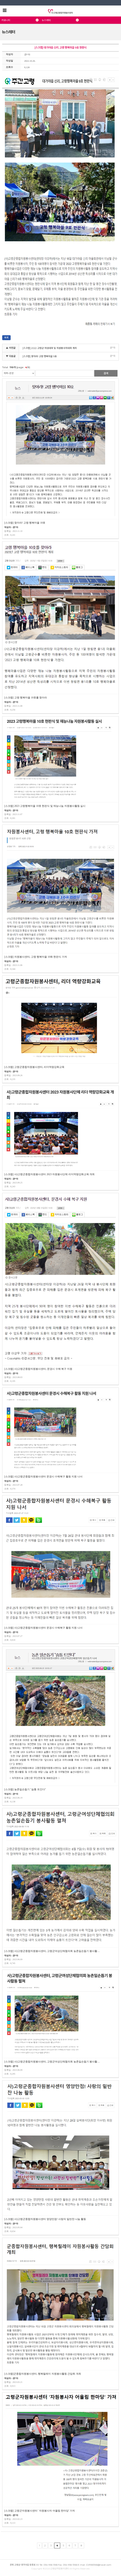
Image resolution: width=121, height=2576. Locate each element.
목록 (6, 337)
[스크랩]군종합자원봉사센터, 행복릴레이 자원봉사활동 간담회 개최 (42, 2373)
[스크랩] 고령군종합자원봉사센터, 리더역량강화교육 (34, 1067)
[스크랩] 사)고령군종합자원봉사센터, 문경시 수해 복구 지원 (38, 1369)
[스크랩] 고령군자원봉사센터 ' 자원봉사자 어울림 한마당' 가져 (39, 2510)
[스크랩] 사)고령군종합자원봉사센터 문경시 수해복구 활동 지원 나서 (43, 1476)
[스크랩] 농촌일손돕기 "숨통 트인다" (25, 1789)
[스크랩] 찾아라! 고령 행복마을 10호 (24, 522)
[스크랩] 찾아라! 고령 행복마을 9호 (40, 356)
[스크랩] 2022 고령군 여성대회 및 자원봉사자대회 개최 (50, 348)
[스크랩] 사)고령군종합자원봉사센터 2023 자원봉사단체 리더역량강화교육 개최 (49, 1174)
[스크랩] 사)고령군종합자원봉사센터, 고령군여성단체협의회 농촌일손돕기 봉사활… (52, 1951)
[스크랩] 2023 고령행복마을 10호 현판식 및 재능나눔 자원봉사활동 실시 (44, 806)
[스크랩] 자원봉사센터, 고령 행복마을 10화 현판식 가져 (35, 956)
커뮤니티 (5, 20)
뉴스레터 (46, 20)
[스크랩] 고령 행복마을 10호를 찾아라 (25, 697)
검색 (106, 373)
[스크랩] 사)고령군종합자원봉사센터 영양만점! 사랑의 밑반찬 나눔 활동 (45, 2219)
